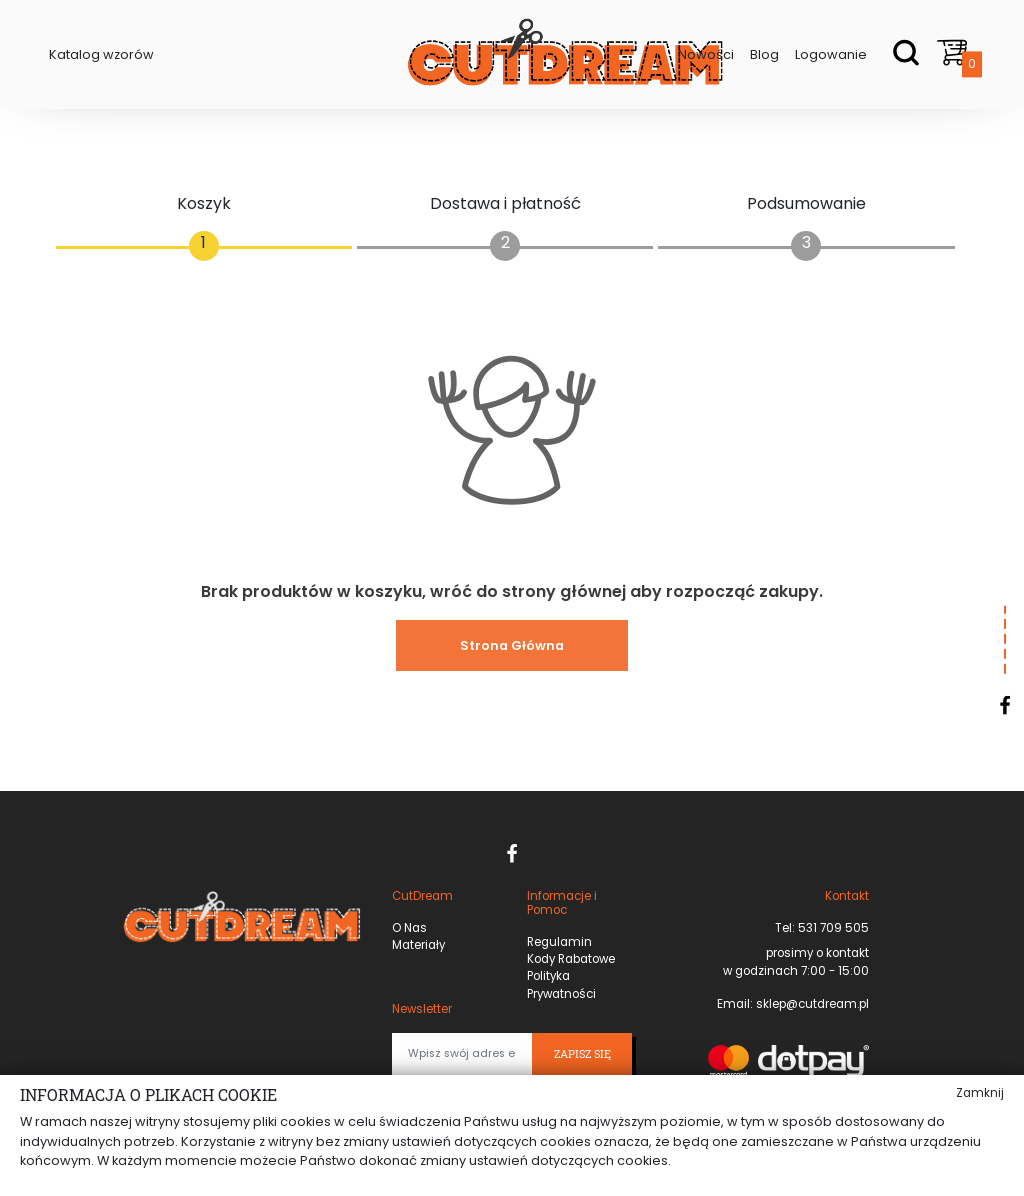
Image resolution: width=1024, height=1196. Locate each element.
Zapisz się (582, 1054)
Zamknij (980, 1093)
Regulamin (559, 942)
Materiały (418, 945)
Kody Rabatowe (571, 959)
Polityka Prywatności (561, 984)
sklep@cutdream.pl (811, 1004)
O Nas (409, 928)
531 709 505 (832, 928)
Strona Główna (512, 645)
